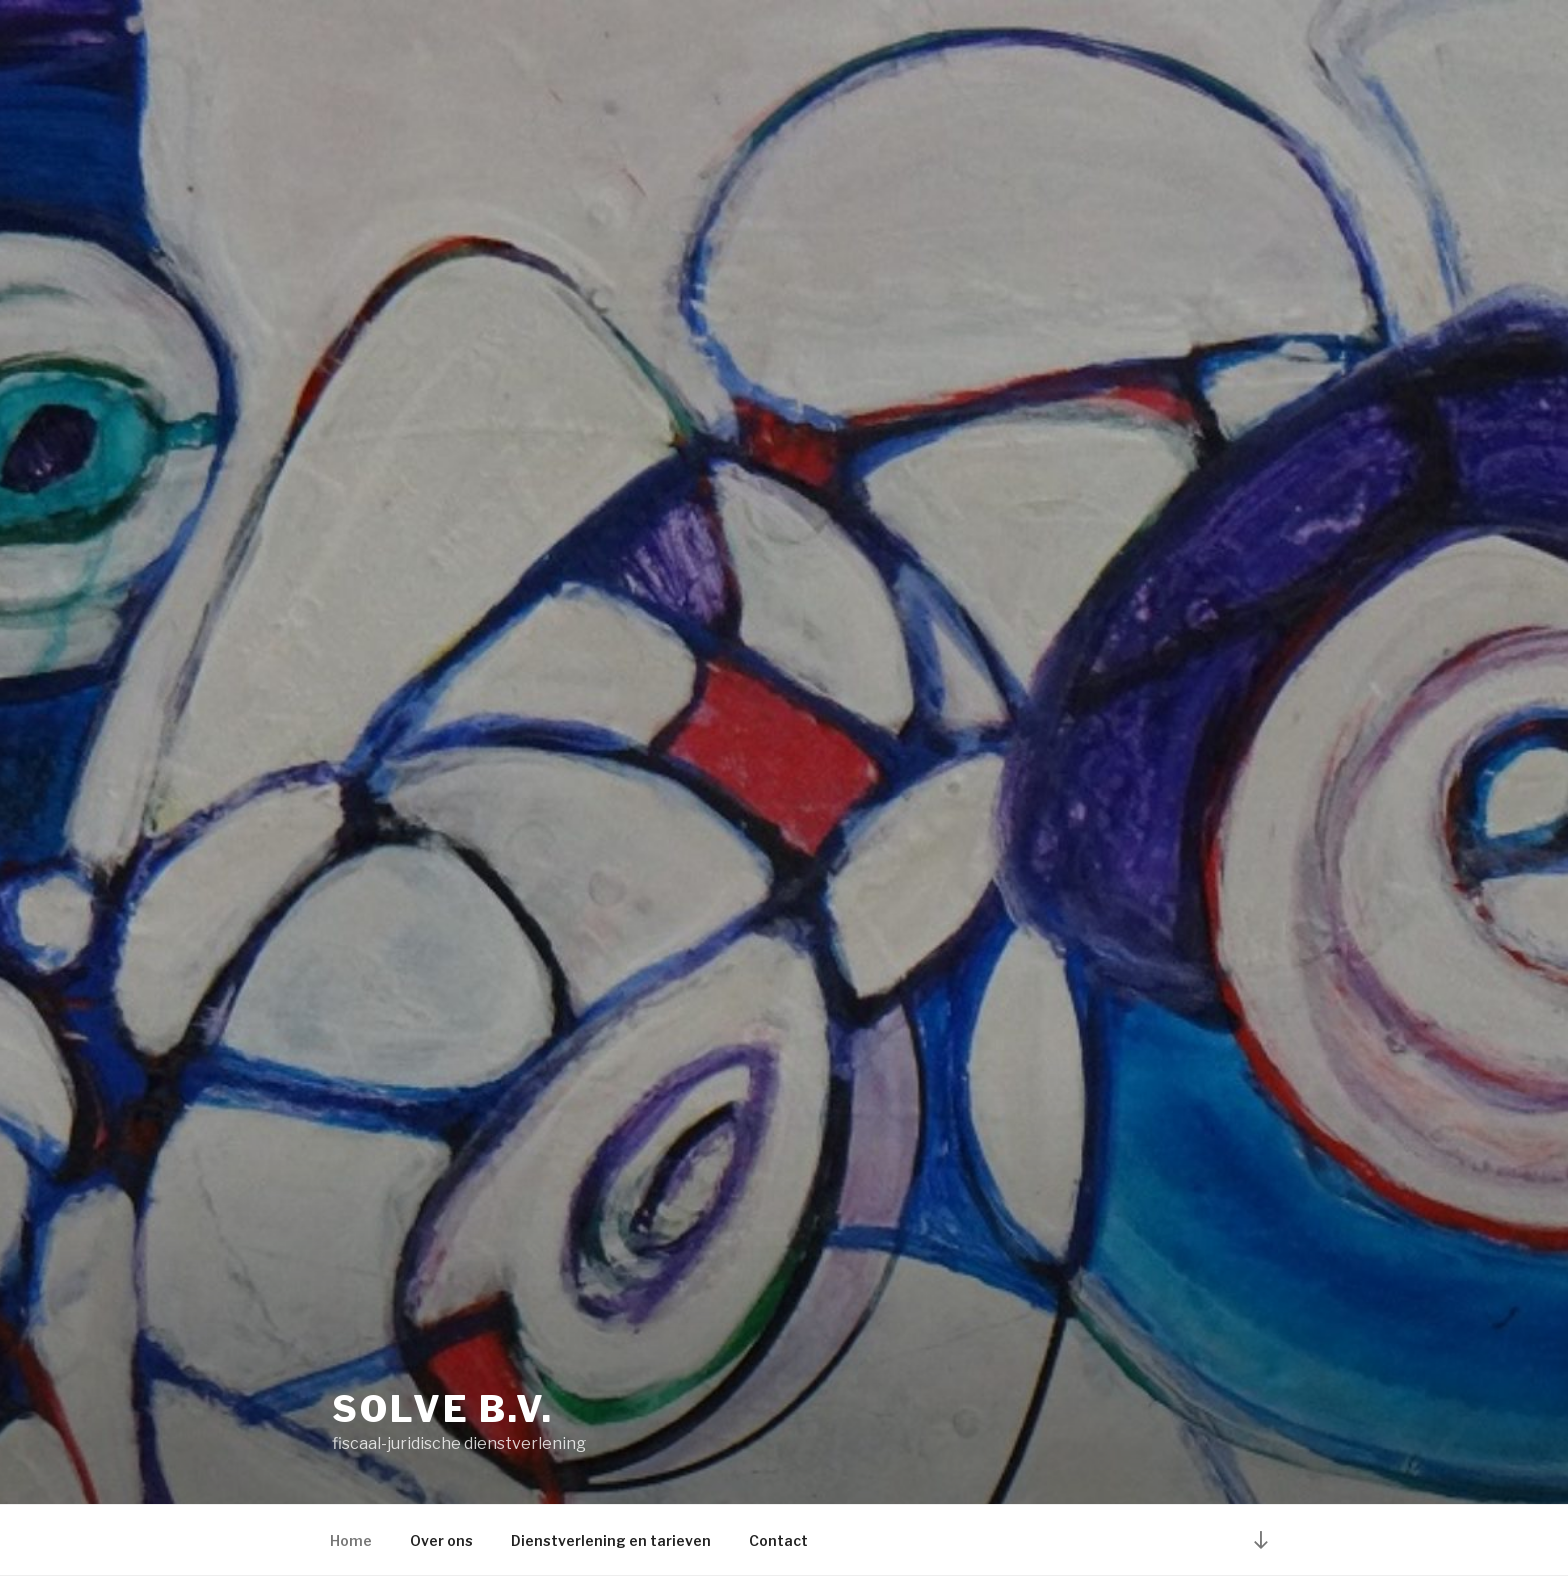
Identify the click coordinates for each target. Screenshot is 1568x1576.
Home (351, 1540)
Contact (778, 1540)
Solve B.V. (443, 1409)
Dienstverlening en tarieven (611, 1540)
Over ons (441, 1540)
